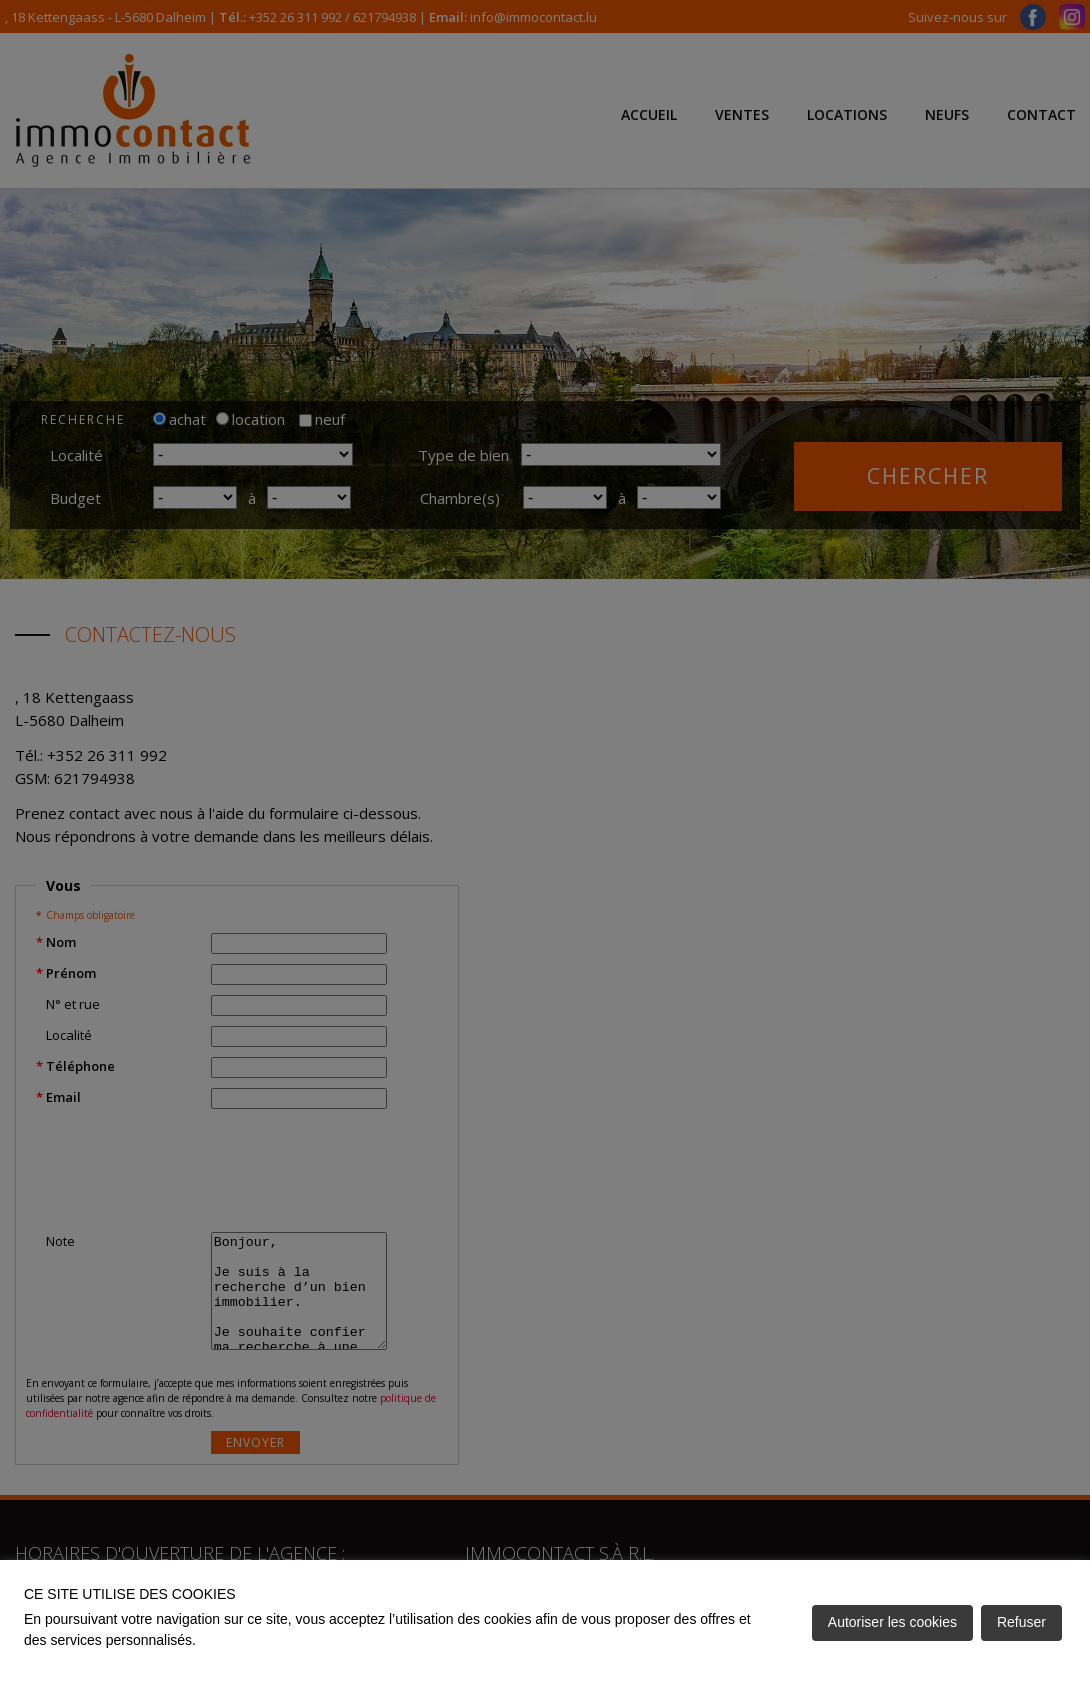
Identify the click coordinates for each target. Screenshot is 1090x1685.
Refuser (1021, 1622)
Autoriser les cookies (892, 1622)
